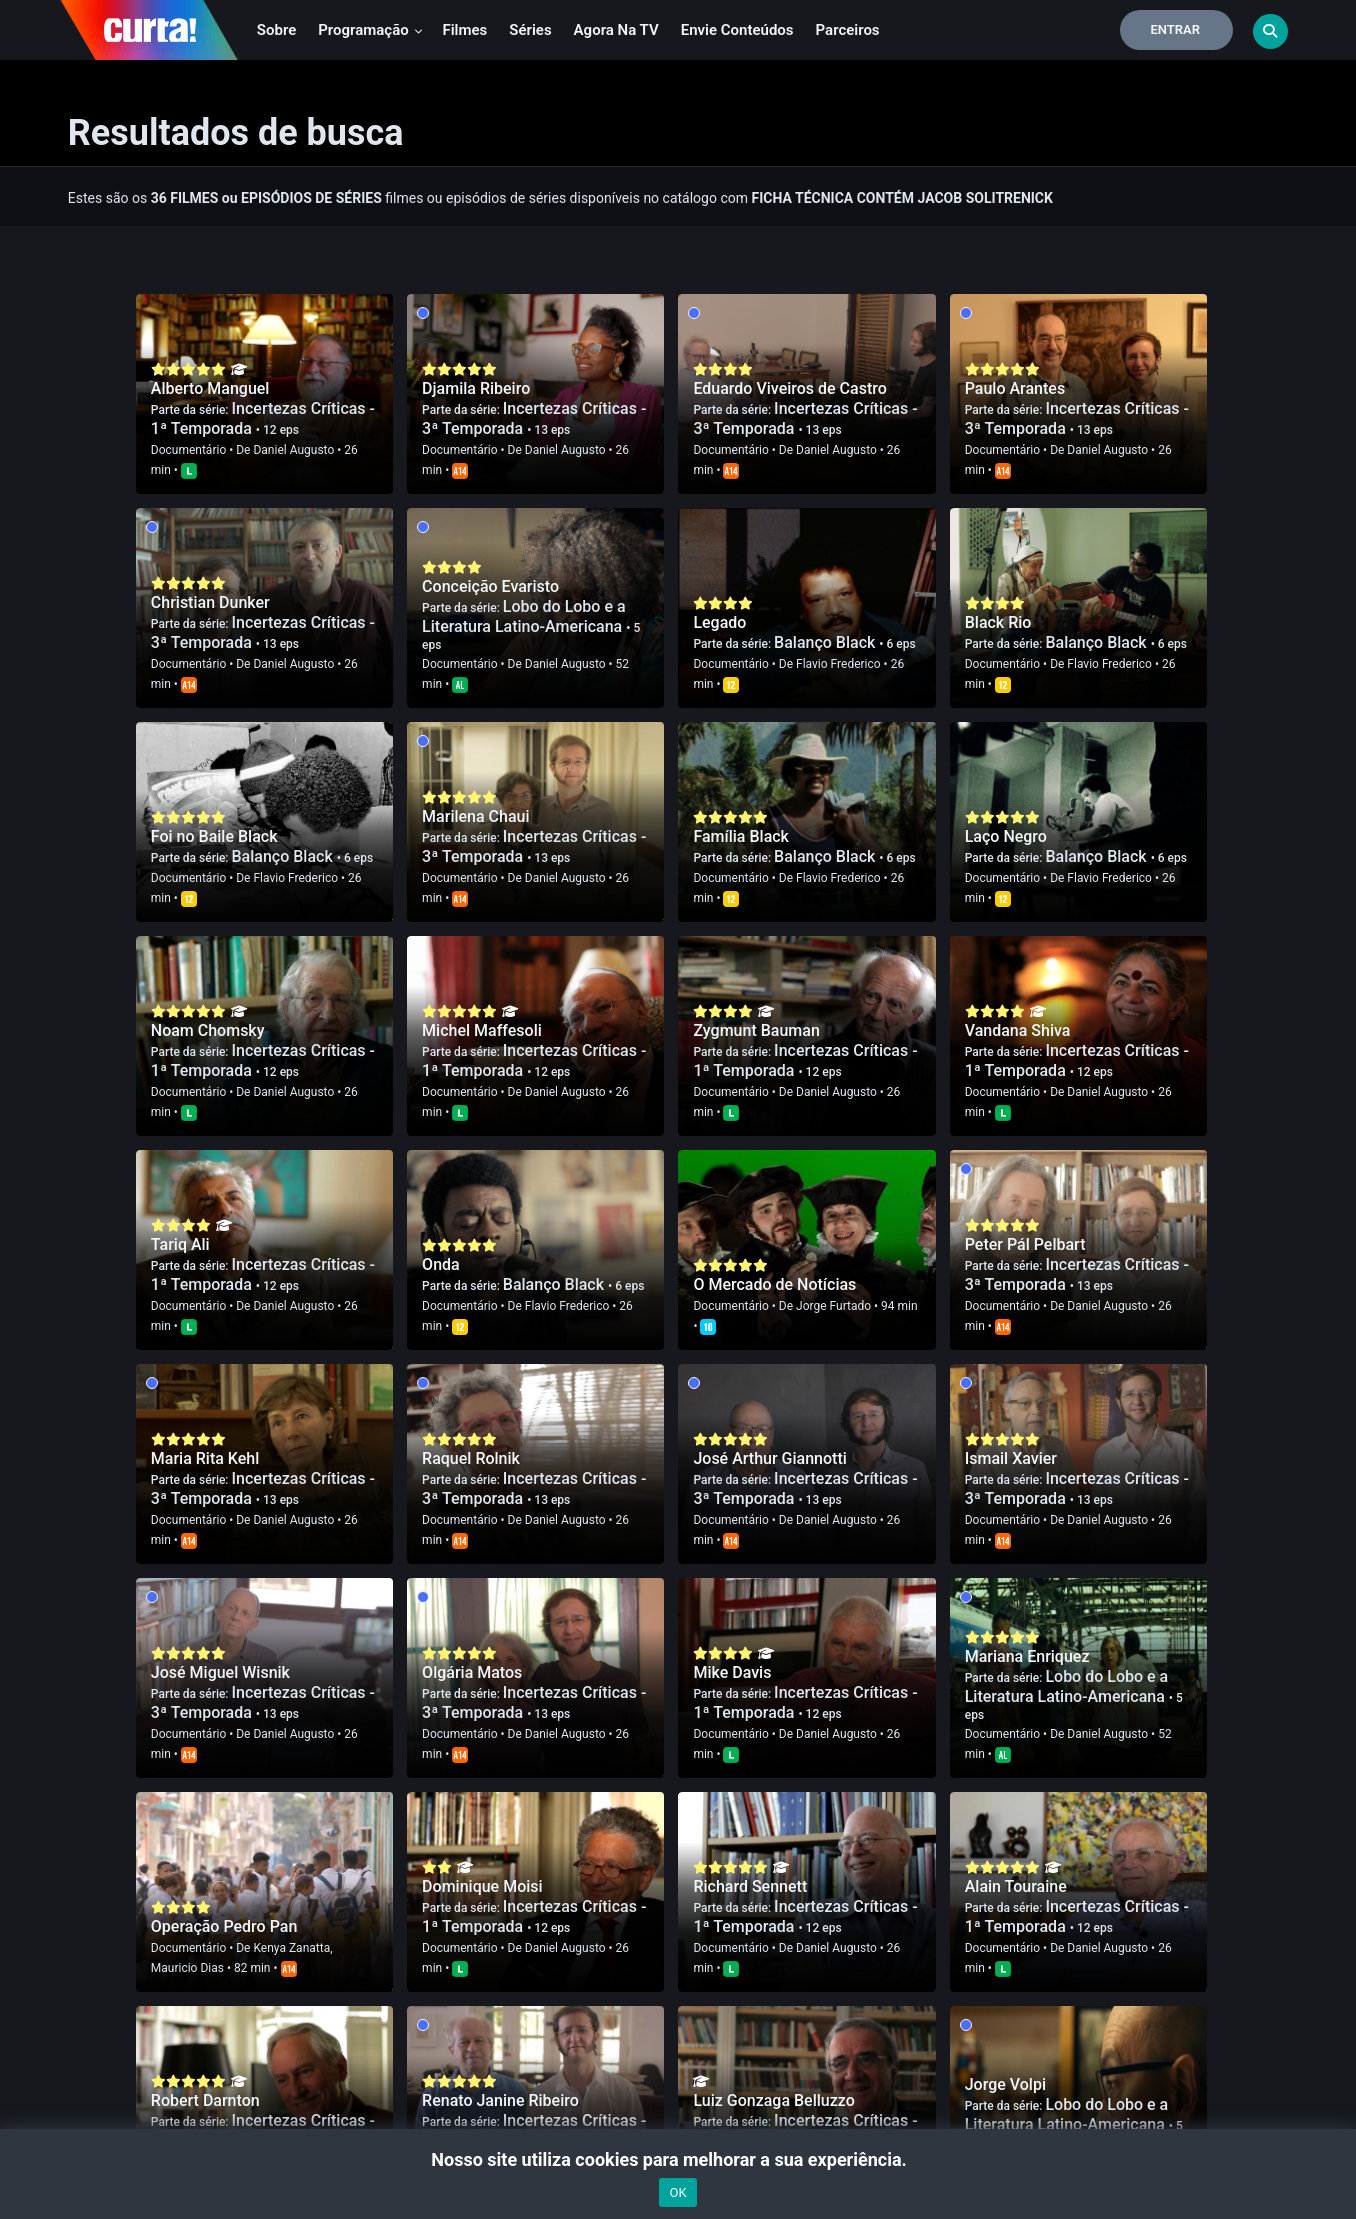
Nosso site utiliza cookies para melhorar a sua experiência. (677, 2159)
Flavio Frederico (838, 664)
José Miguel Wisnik (220, 1672)
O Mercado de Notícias (774, 1284)
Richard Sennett (750, 1886)
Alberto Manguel (210, 388)
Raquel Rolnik (471, 1458)
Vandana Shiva (1018, 1030)
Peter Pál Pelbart (1025, 1244)
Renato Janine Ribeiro (500, 2100)
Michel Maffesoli (482, 1030)
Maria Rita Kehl (205, 1458)
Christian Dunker (210, 602)
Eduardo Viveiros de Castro (789, 388)
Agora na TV (616, 30)
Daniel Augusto (293, 450)
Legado (719, 622)
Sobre (276, 30)
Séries (530, 30)
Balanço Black (826, 642)
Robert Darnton (205, 2100)
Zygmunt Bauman (756, 1030)
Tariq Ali (180, 1244)
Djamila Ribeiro (476, 388)
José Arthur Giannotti (769, 1458)
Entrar (1175, 29)
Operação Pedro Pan (224, 1926)
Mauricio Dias (187, 1968)
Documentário (188, 450)
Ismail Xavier (1011, 1458)
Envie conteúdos (737, 30)
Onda (441, 1264)
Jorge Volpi (1005, 2084)
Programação (370, 30)
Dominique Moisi (482, 1886)
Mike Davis (732, 1672)
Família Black (741, 836)
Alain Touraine (1016, 1886)
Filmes (464, 30)
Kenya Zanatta (291, 1948)
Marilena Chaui (475, 816)
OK (677, 2192)
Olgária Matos (472, 1672)
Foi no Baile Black (214, 836)
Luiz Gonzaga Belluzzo (773, 2100)
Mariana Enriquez (1027, 1656)
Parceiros (848, 30)
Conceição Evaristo (490, 586)
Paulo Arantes (1015, 388)
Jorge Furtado (833, 1306)
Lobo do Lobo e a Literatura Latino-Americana (524, 616)
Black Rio (998, 622)
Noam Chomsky (208, 1030)
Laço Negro (1006, 836)
